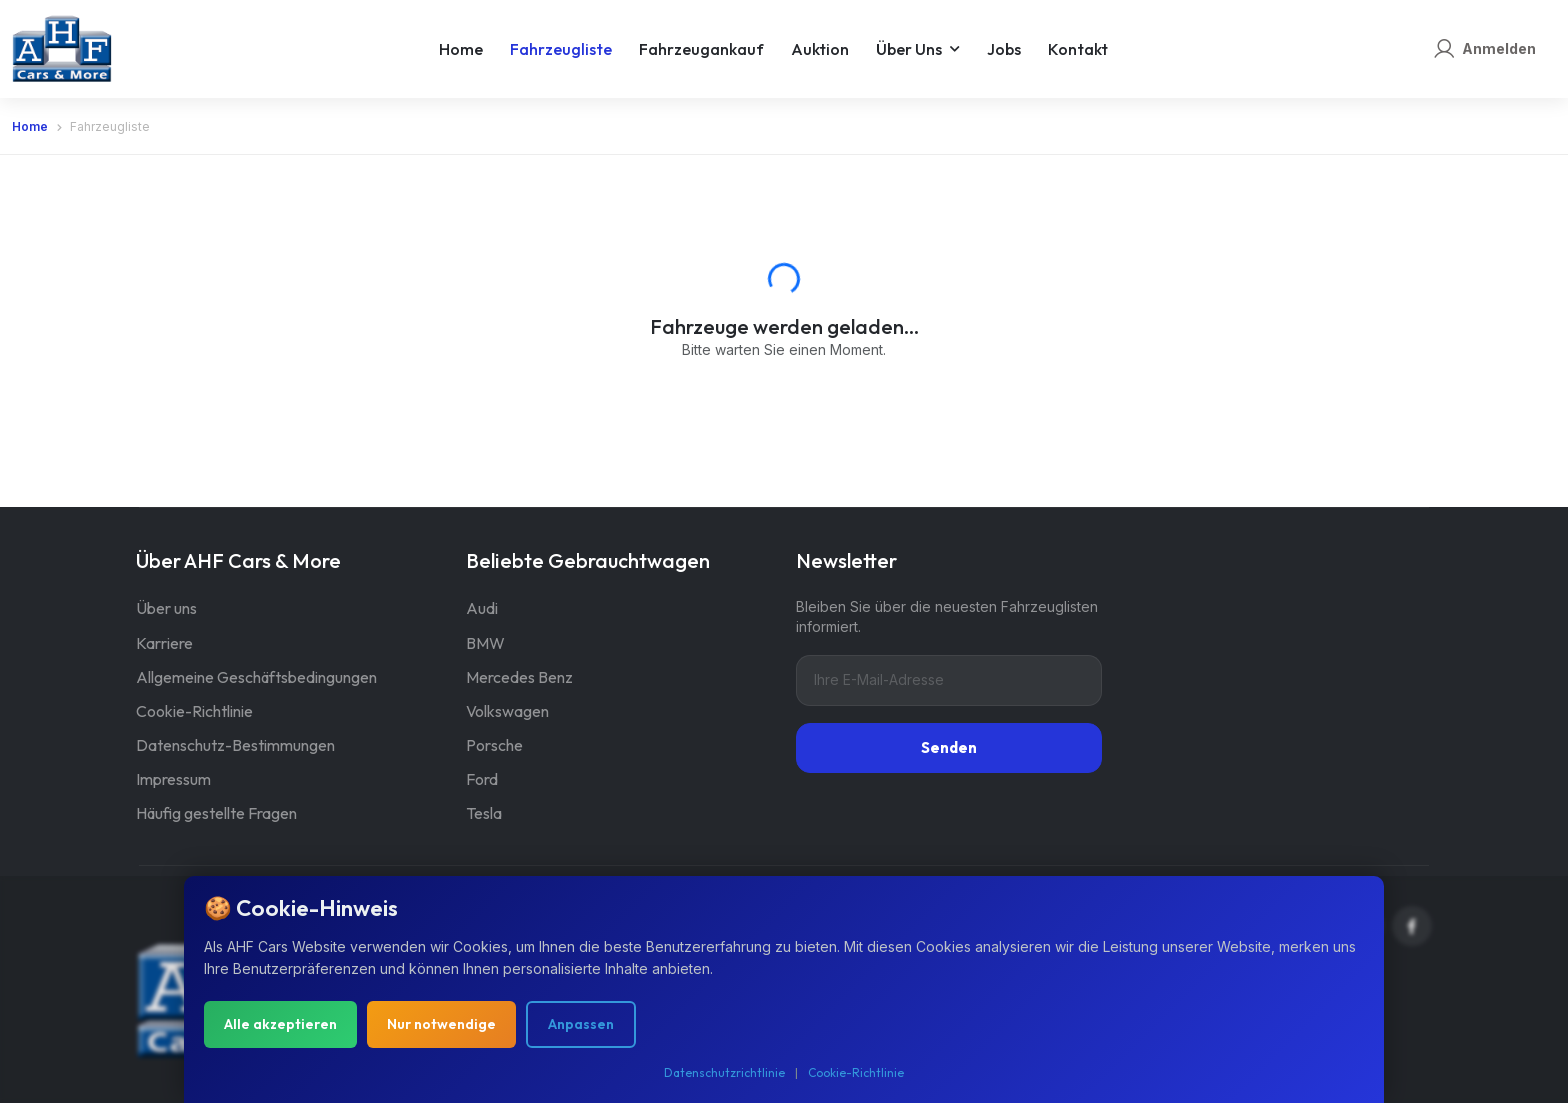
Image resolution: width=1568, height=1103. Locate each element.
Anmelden (1499, 48)
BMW (485, 643)
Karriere (164, 643)
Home (461, 49)
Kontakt (1078, 49)
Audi (482, 608)
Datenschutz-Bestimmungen (235, 745)
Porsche (494, 745)
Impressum (173, 779)
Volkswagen (507, 711)
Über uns (909, 49)
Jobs (1004, 49)
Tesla (484, 813)
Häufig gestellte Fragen (216, 813)
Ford (482, 779)
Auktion (820, 49)
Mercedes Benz (519, 677)
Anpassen (581, 1028)
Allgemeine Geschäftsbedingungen (256, 677)
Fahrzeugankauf (701, 49)
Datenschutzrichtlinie (724, 1076)
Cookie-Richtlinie (194, 711)
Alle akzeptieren (280, 1028)
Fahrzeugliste (561, 49)
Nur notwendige (441, 1028)
